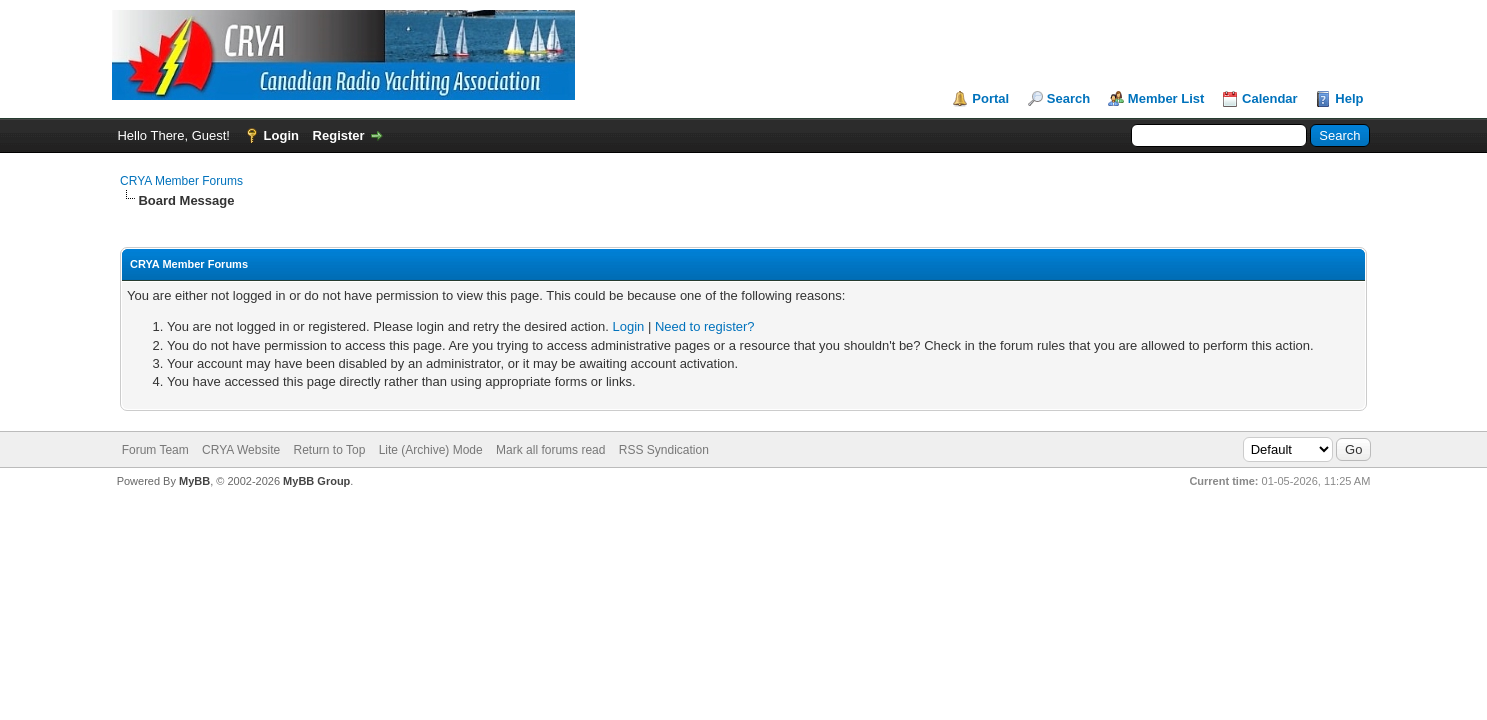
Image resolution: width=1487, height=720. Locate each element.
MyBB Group (316, 481)
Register (339, 135)
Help (1349, 98)
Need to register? (705, 326)
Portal (990, 98)
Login (281, 135)
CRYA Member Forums (181, 181)
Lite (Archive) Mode (431, 450)
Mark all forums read (550, 450)
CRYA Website (241, 450)
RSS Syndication (664, 450)
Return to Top (330, 450)
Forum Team (155, 450)
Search (1068, 98)
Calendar (1270, 98)
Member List (1166, 98)
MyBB (194, 481)
